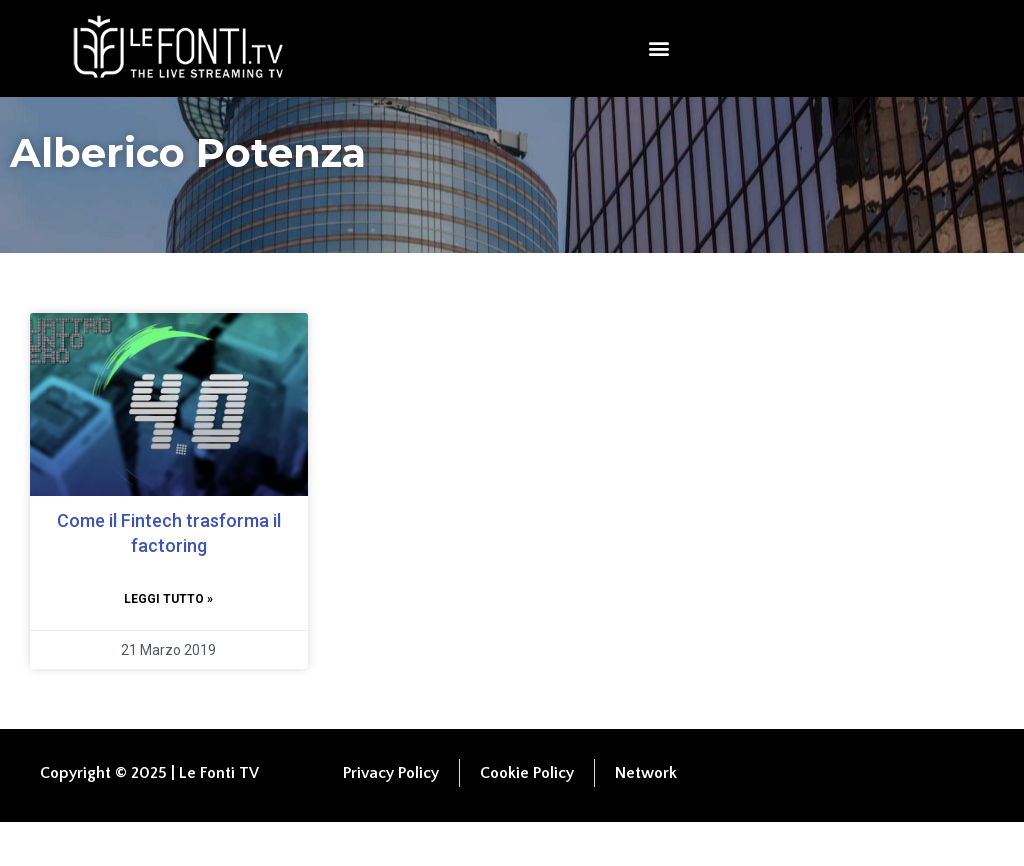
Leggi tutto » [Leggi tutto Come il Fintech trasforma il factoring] (168, 643)
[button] (659, 48)
